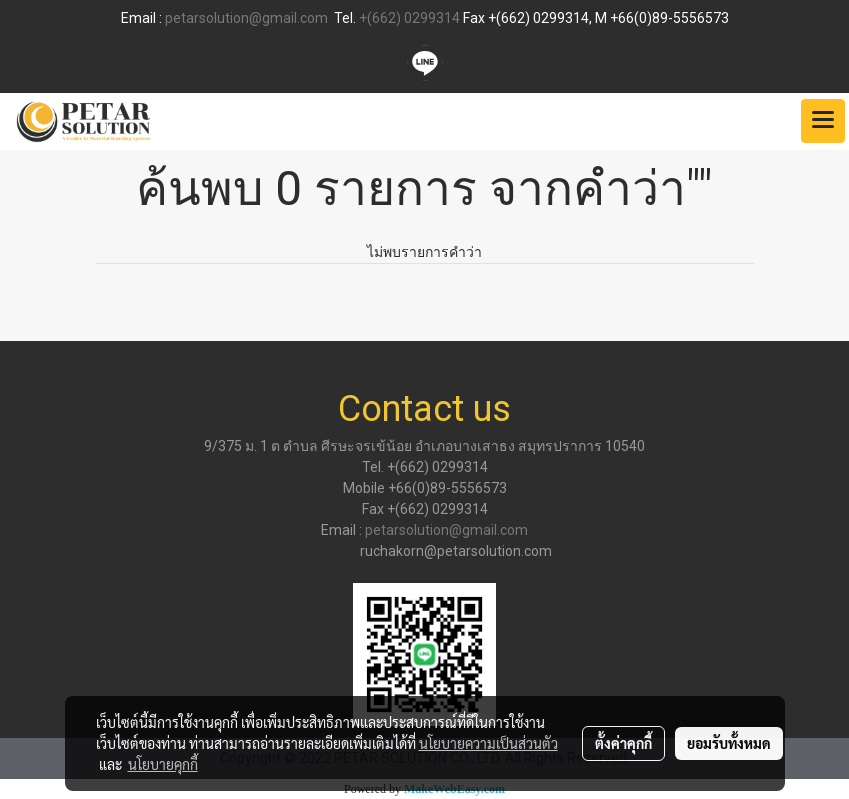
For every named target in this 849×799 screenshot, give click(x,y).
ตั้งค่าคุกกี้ (623, 743)
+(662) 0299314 (409, 18)
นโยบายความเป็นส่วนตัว (488, 743)
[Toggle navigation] (823, 121)
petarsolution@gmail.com (246, 18)
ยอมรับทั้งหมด (729, 743)
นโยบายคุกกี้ (163, 764)
